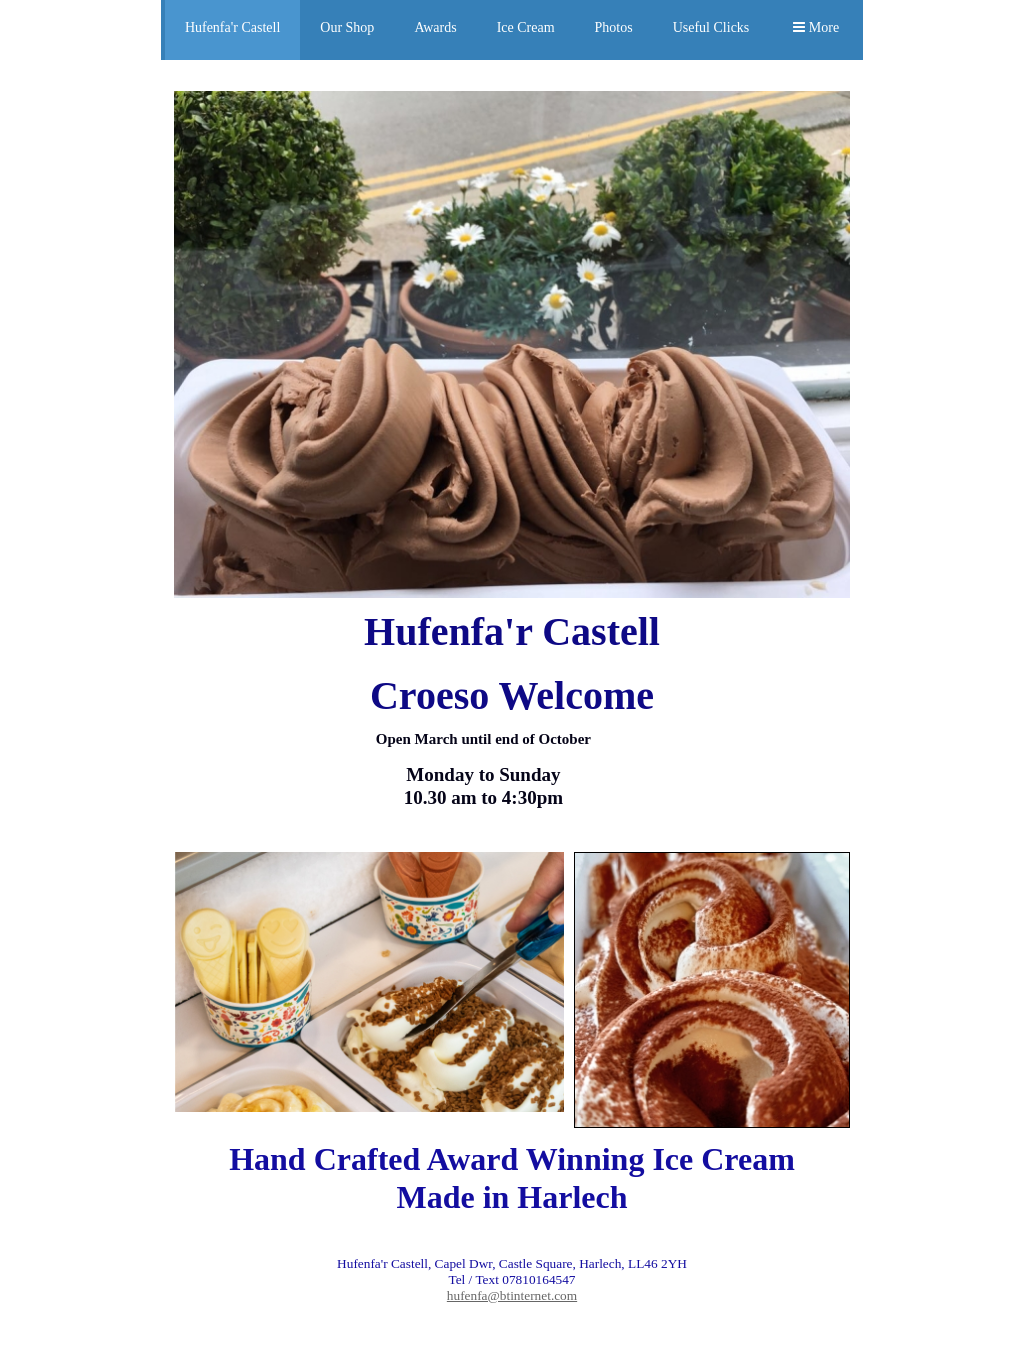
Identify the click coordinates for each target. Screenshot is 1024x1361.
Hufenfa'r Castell (232, 27)
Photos (614, 27)
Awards (435, 27)
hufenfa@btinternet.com (512, 1295)
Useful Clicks (711, 27)
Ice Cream (526, 27)
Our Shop (347, 27)
